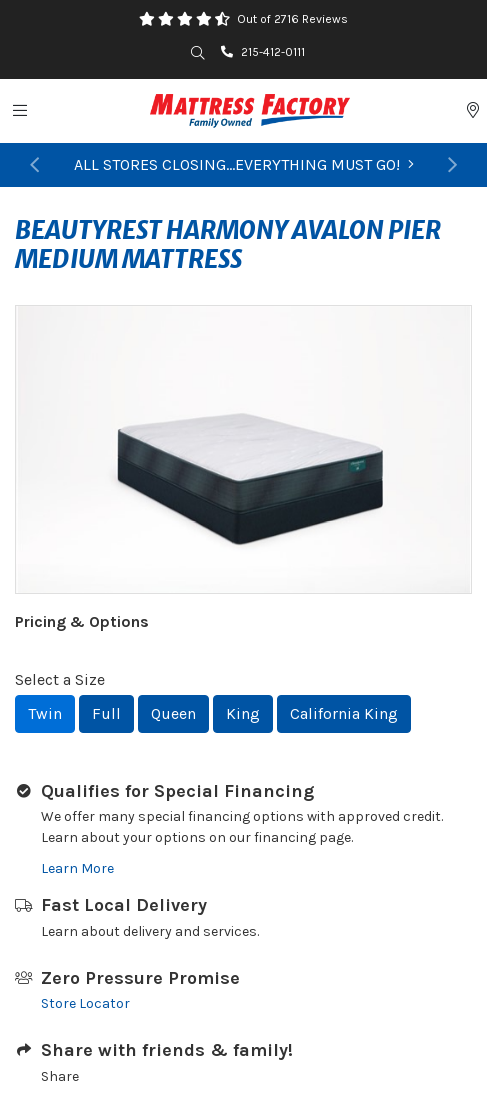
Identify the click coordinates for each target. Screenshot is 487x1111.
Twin (45, 713)
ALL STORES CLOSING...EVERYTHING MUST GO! (244, 164)
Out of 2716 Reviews (292, 19)
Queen (173, 713)
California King (344, 713)
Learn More (77, 868)
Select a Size (60, 679)
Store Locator (85, 1003)
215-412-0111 (263, 52)
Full (106, 713)
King (243, 713)
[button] (34, 165)
